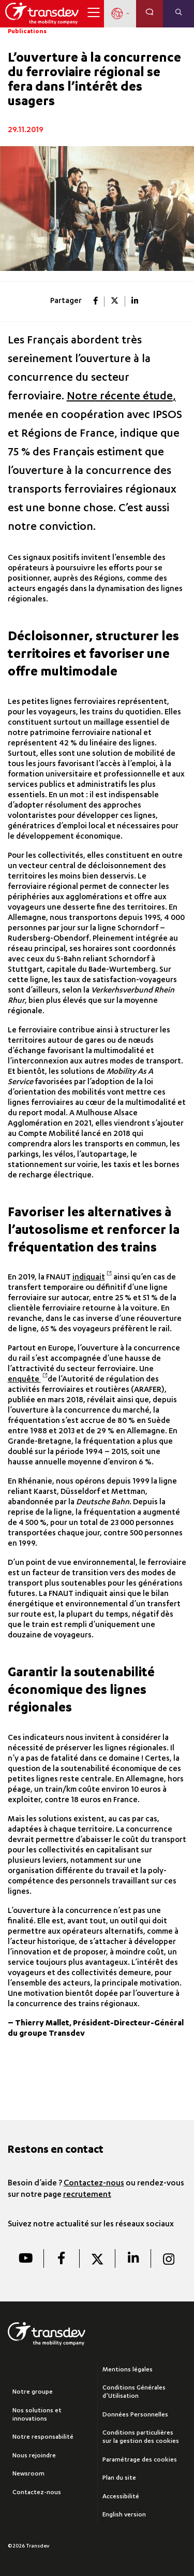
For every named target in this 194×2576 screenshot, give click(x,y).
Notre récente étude (120, 397)
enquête (28, 1379)
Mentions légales (127, 2370)
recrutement (87, 2195)
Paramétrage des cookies (139, 2460)
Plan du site (119, 2478)
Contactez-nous (94, 2184)
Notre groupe (32, 2392)
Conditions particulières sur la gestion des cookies (140, 2437)
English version (124, 2515)
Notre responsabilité (42, 2437)
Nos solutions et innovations (37, 2415)
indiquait (92, 1277)
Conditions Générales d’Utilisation (134, 2392)
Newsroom (28, 2474)
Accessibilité (120, 2497)
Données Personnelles (135, 2415)
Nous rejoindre (34, 2456)
